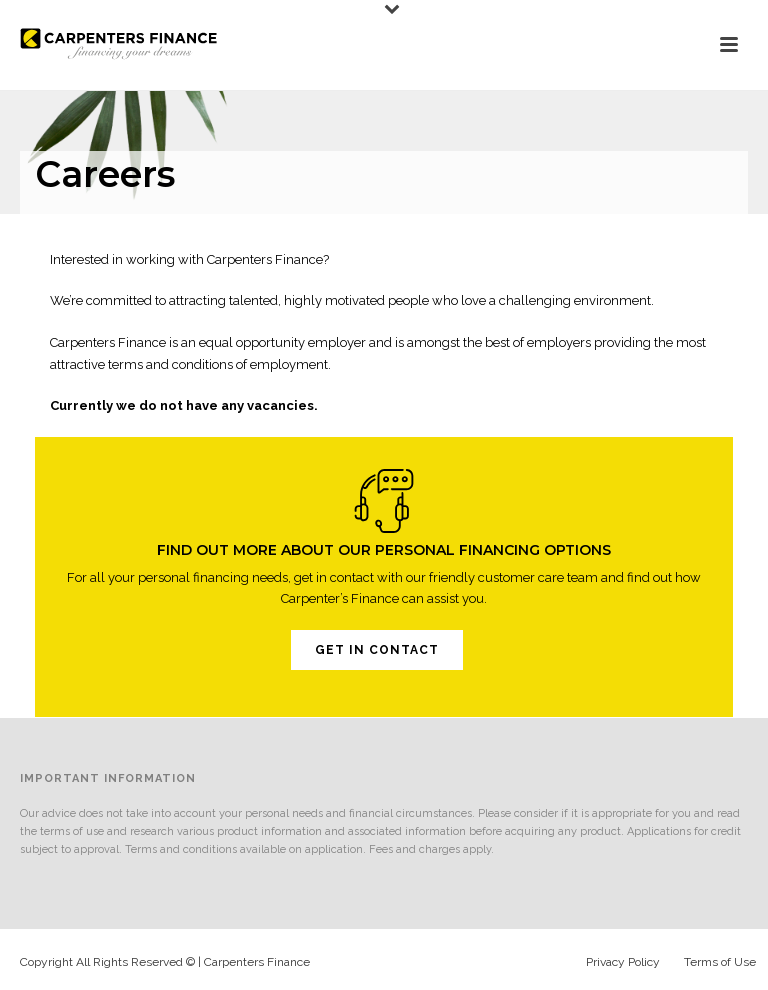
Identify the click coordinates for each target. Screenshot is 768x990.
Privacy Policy (623, 962)
